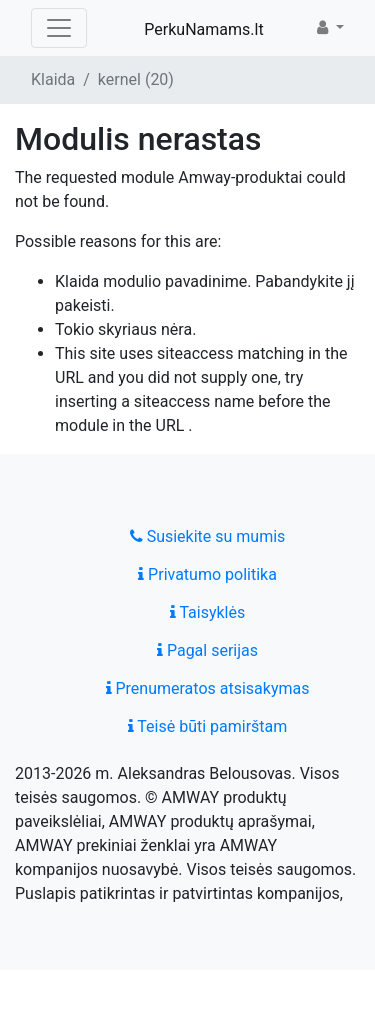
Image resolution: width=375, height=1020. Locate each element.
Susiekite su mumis (208, 536)
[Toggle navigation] (59, 28)
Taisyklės (207, 612)
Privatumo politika (207, 574)
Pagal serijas (207, 650)
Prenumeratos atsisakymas (208, 688)
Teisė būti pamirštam (208, 726)
